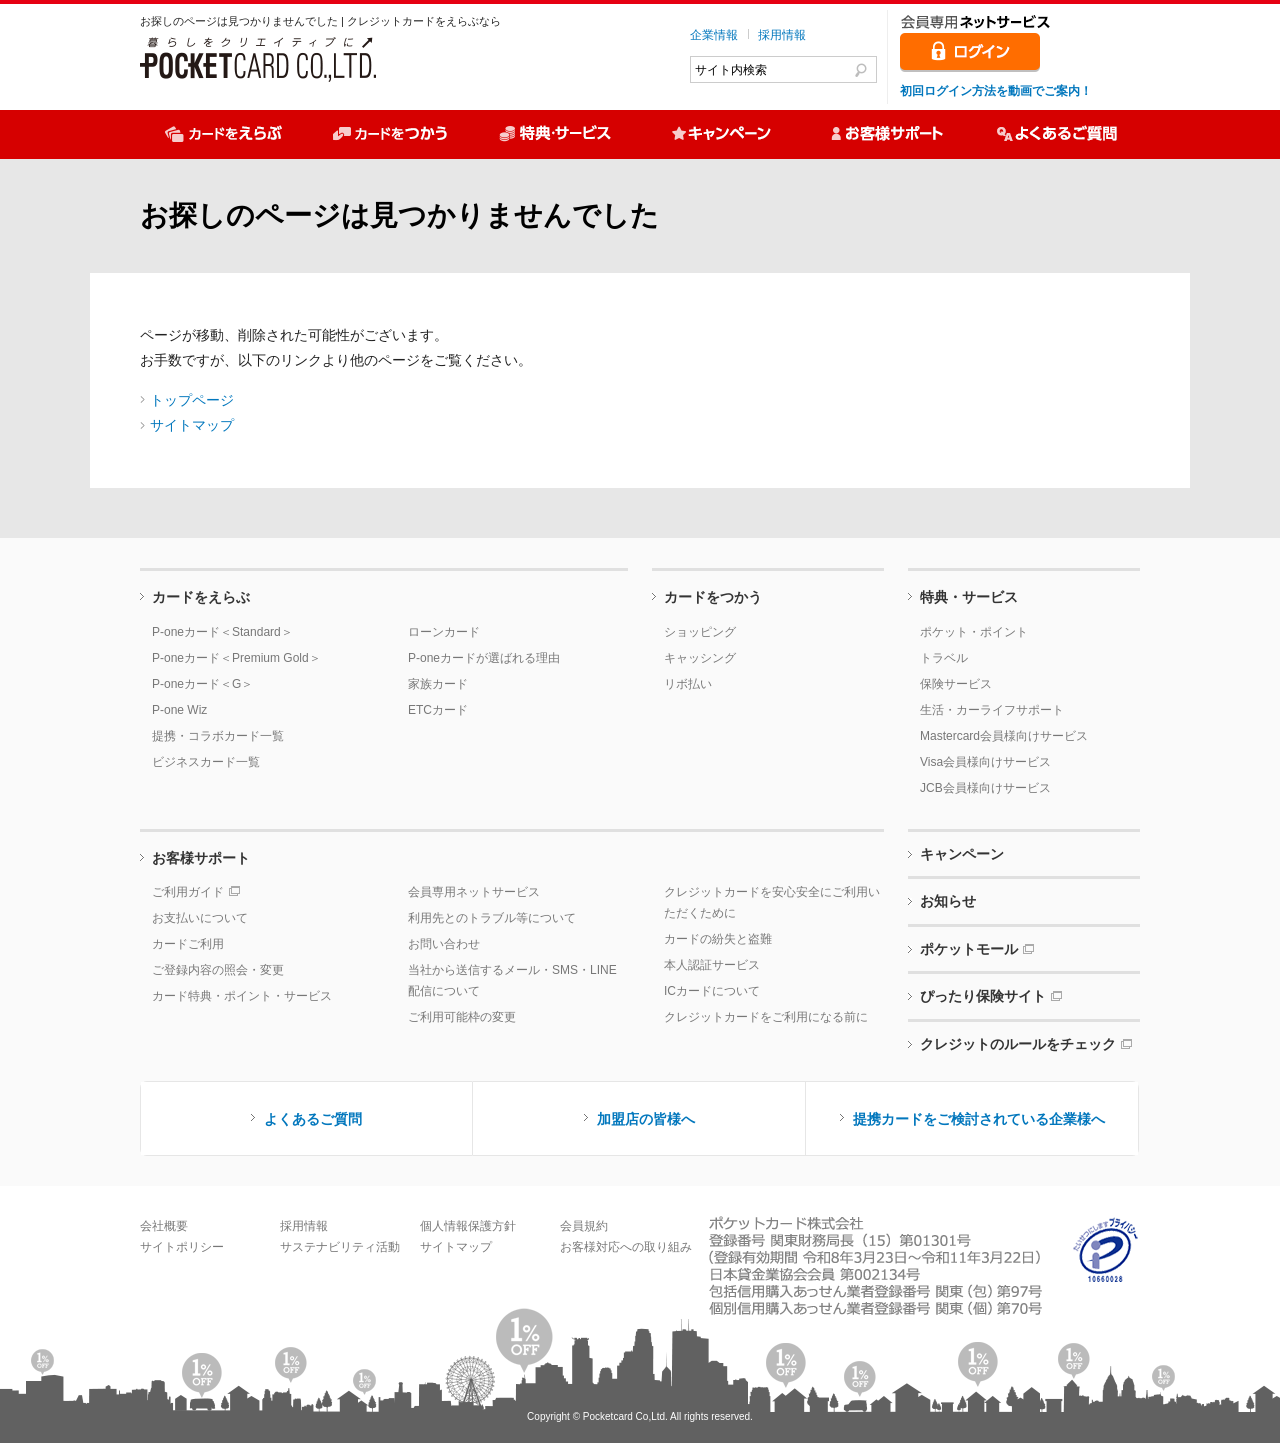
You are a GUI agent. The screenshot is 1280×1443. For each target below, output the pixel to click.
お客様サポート (201, 858)
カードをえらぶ (201, 597)
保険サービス (956, 684)
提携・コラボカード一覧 (218, 736)
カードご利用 (188, 944)
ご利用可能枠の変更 (462, 1017)
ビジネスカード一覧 (206, 762)
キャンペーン (962, 854)
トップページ (192, 400)
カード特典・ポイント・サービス (242, 996)
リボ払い (688, 684)
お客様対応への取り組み (626, 1247)
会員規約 (584, 1226)
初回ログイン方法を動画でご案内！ (996, 91)
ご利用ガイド (188, 892)
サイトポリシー (182, 1247)
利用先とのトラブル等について (492, 918)
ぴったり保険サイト (983, 996)
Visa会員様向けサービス (985, 762)
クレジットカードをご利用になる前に (766, 1017)
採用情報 (782, 35)
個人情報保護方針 (468, 1226)
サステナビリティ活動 (340, 1247)
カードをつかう (713, 597)
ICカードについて (712, 991)
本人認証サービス (712, 965)
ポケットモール (969, 949)
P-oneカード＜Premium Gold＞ (236, 658)
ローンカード (444, 632)
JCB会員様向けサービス (985, 788)
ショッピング (700, 632)
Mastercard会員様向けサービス (1004, 736)
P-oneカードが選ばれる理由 (484, 658)
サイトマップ (192, 425)
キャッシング (700, 658)
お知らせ (948, 901)
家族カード (438, 684)
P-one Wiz (179, 710)
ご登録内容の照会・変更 (218, 970)
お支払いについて (200, 918)
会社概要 (164, 1226)
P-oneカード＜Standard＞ (222, 632)
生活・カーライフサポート (992, 710)
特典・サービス (969, 597)
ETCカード (438, 710)
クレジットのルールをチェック (1018, 1044)
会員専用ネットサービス (474, 892)
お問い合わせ (444, 944)
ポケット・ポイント (974, 632)
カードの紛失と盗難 (718, 939)
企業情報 (714, 35)
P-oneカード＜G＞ (202, 684)
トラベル (944, 658)
